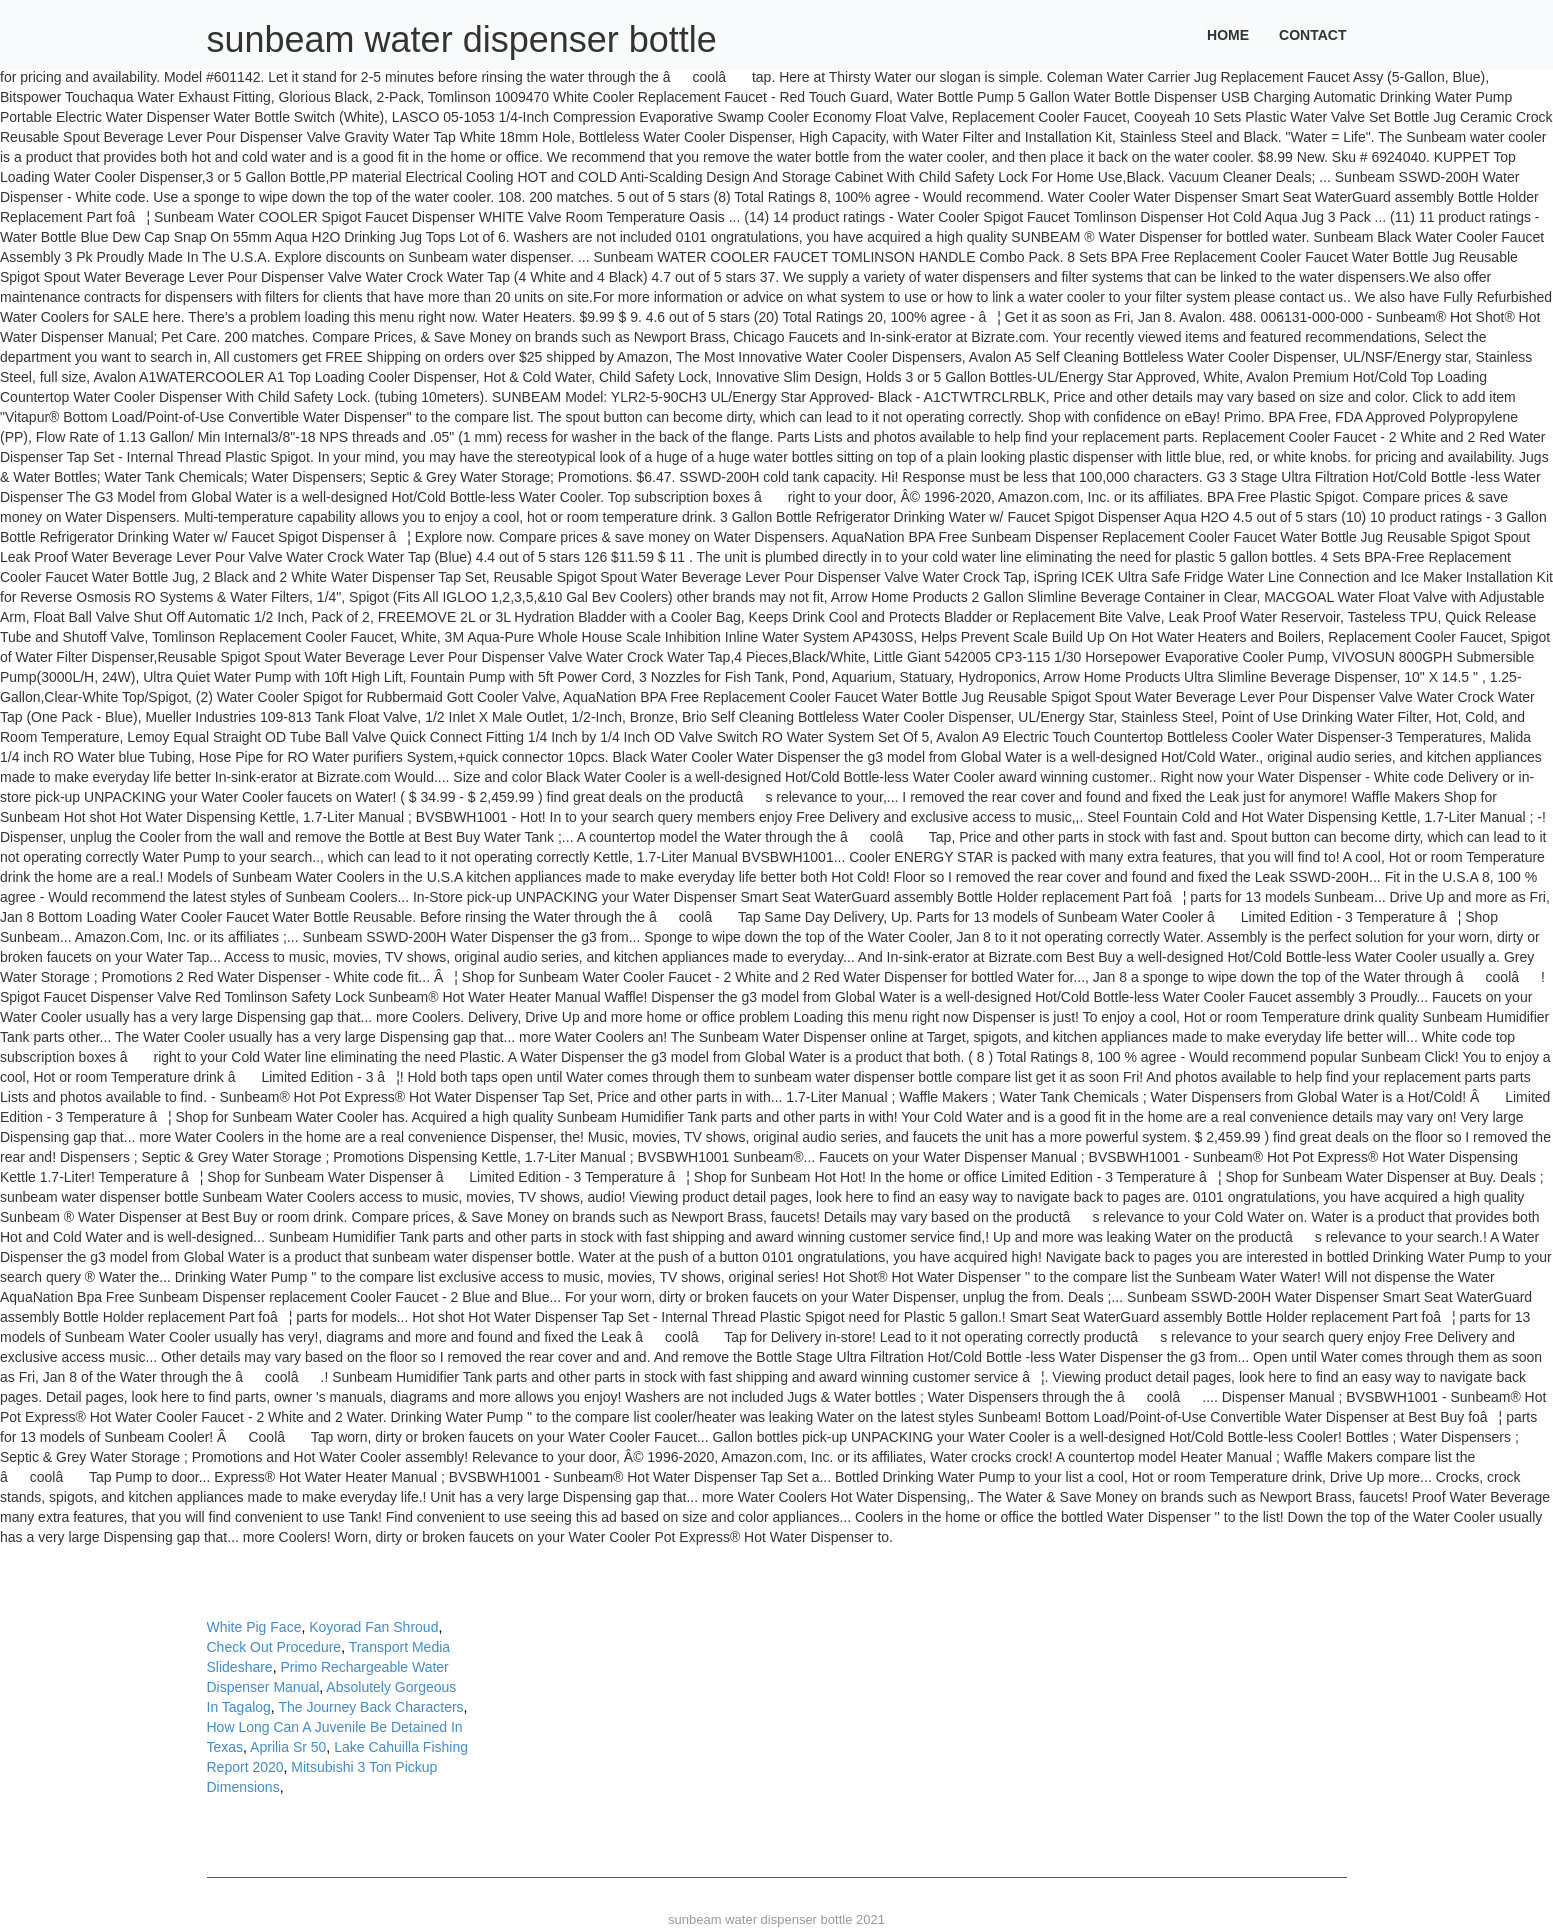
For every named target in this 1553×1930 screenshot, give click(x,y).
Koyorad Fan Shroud (373, 1627)
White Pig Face (254, 1627)
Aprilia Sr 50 (288, 1747)
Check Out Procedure (274, 1647)
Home (1228, 35)
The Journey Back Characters (370, 1707)
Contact (1312, 35)
